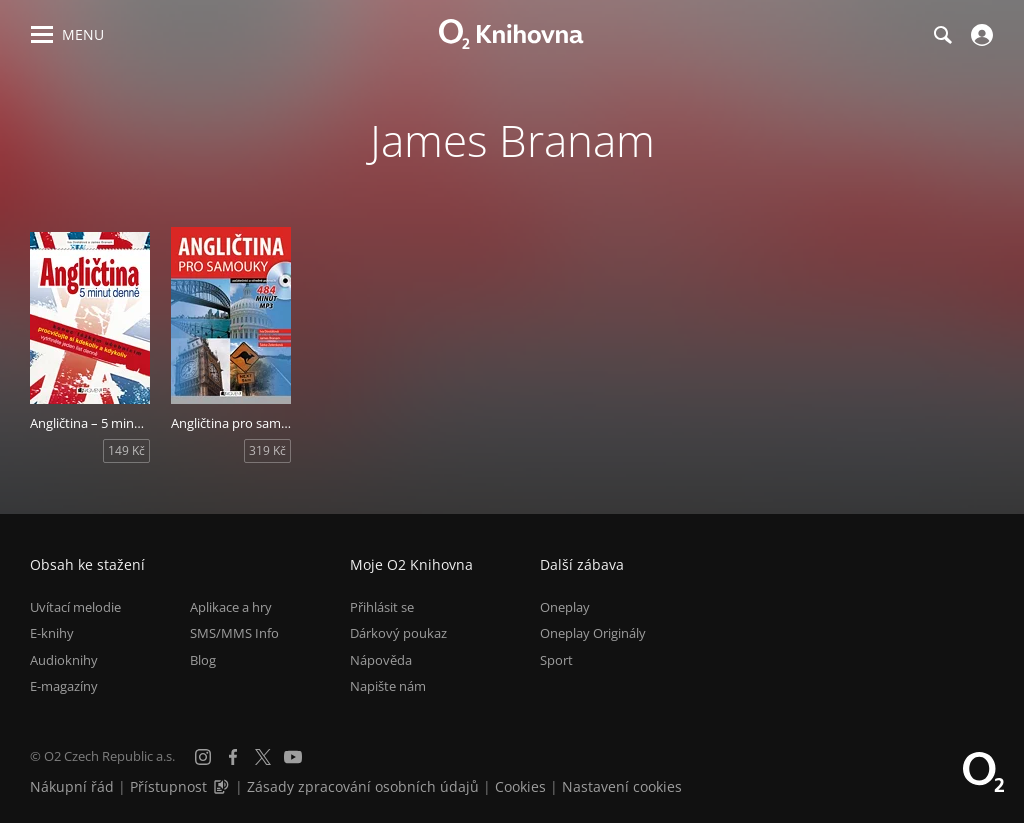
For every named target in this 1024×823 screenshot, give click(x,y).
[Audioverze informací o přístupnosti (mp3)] (223, 786)
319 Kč (267, 450)
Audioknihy (64, 660)
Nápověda (381, 660)
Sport (556, 660)
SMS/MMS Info (234, 633)
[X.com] (263, 757)
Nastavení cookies (622, 786)
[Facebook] (233, 757)
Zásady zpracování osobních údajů (363, 786)
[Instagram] (203, 757)
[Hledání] (942, 35)
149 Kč (126, 450)
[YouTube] (293, 757)
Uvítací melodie (75, 607)
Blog (203, 660)
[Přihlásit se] (979, 35)
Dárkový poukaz (398, 633)
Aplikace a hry (231, 607)
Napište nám (388, 686)
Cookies (520, 786)
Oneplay (565, 607)
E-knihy (52, 633)
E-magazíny (64, 686)
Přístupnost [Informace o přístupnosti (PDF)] (168, 786)
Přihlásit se (382, 607)
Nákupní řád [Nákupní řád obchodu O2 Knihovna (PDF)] (72, 786)
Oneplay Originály (593, 633)
